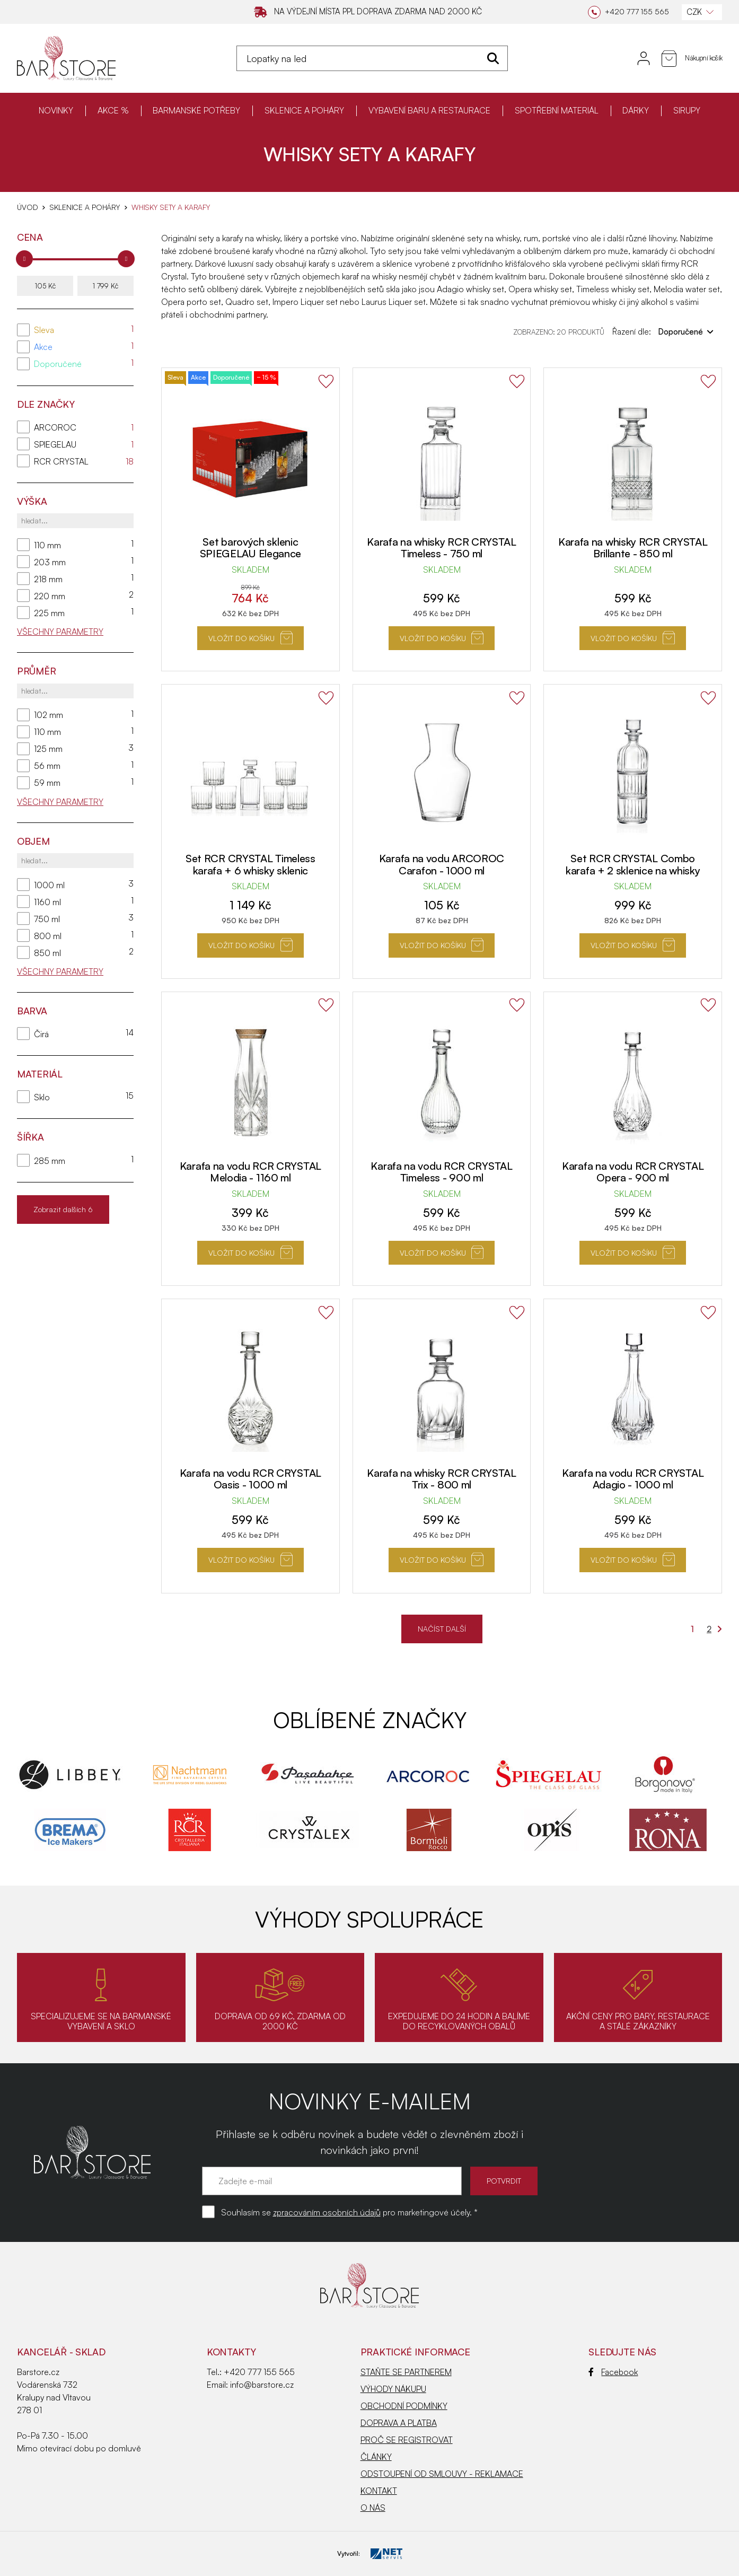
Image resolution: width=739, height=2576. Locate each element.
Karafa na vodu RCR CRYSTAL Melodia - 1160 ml (250, 1172)
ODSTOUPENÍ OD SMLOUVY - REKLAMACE (441, 2473)
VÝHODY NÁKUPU (393, 2389)
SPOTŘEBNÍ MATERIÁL (557, 110)
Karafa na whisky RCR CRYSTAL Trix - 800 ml (441, 1479)
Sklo (42, 1097)
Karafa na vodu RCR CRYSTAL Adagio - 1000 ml (632, 1479)
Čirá (41, 1034)
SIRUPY (686, 110)
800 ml (47, 936)
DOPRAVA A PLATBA (398, 2422)
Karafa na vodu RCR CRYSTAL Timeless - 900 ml (441, 1172)
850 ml (47, 953)
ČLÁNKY (376, 2456)
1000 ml (49, 885)
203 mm (50, 562)
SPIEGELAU (55, 444)
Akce (43, 347)
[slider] (24, 258)
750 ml (47, 919)
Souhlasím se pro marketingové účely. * (349, 2212)
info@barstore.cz (262, 2384)
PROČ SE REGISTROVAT (406, 2439)
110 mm (47, 545)
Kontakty (231, 2352)
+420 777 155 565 (259, 2372)
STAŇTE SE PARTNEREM (406, 2372)
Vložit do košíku (250, 637)
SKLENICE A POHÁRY (304, 110)
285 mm (49, 1161)
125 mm (48, 748)
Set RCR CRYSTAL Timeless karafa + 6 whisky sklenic (250, 864)
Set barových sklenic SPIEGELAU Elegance (251, 547)
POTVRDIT (504, 2180)
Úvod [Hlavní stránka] (27, 207)
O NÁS (372, 2507)
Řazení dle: (663, 331)
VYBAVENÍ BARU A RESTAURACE (429, 110)
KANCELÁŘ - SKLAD (61, 2352)
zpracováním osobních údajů (327, 2212)
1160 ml (47, 902)
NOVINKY (56, 110)
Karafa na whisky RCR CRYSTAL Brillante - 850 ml (633, 547)
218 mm (48, 579)
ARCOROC (55, 427)
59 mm (47, 782)
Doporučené (58, 364)
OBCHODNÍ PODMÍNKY (403, 2405)
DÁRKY (635, 110)
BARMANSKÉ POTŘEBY (196, 110)
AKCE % (113, 110)
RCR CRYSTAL (61, 461)
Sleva (44, 330)
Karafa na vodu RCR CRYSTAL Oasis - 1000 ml (250, 1479)
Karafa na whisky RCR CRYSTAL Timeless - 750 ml (441, 547)
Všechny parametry (60, 631)
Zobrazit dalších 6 (63, 1209)
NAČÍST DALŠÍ (442, 1628)
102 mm (48, 715)
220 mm (49, 596)
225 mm (49, 613)
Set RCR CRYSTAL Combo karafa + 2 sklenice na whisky (633, 864)
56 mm (47, 765)
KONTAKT (378, 2490)
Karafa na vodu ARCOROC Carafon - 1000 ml (441, 864)
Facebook (613, 2372)
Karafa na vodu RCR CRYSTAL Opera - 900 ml (632, 1172)
